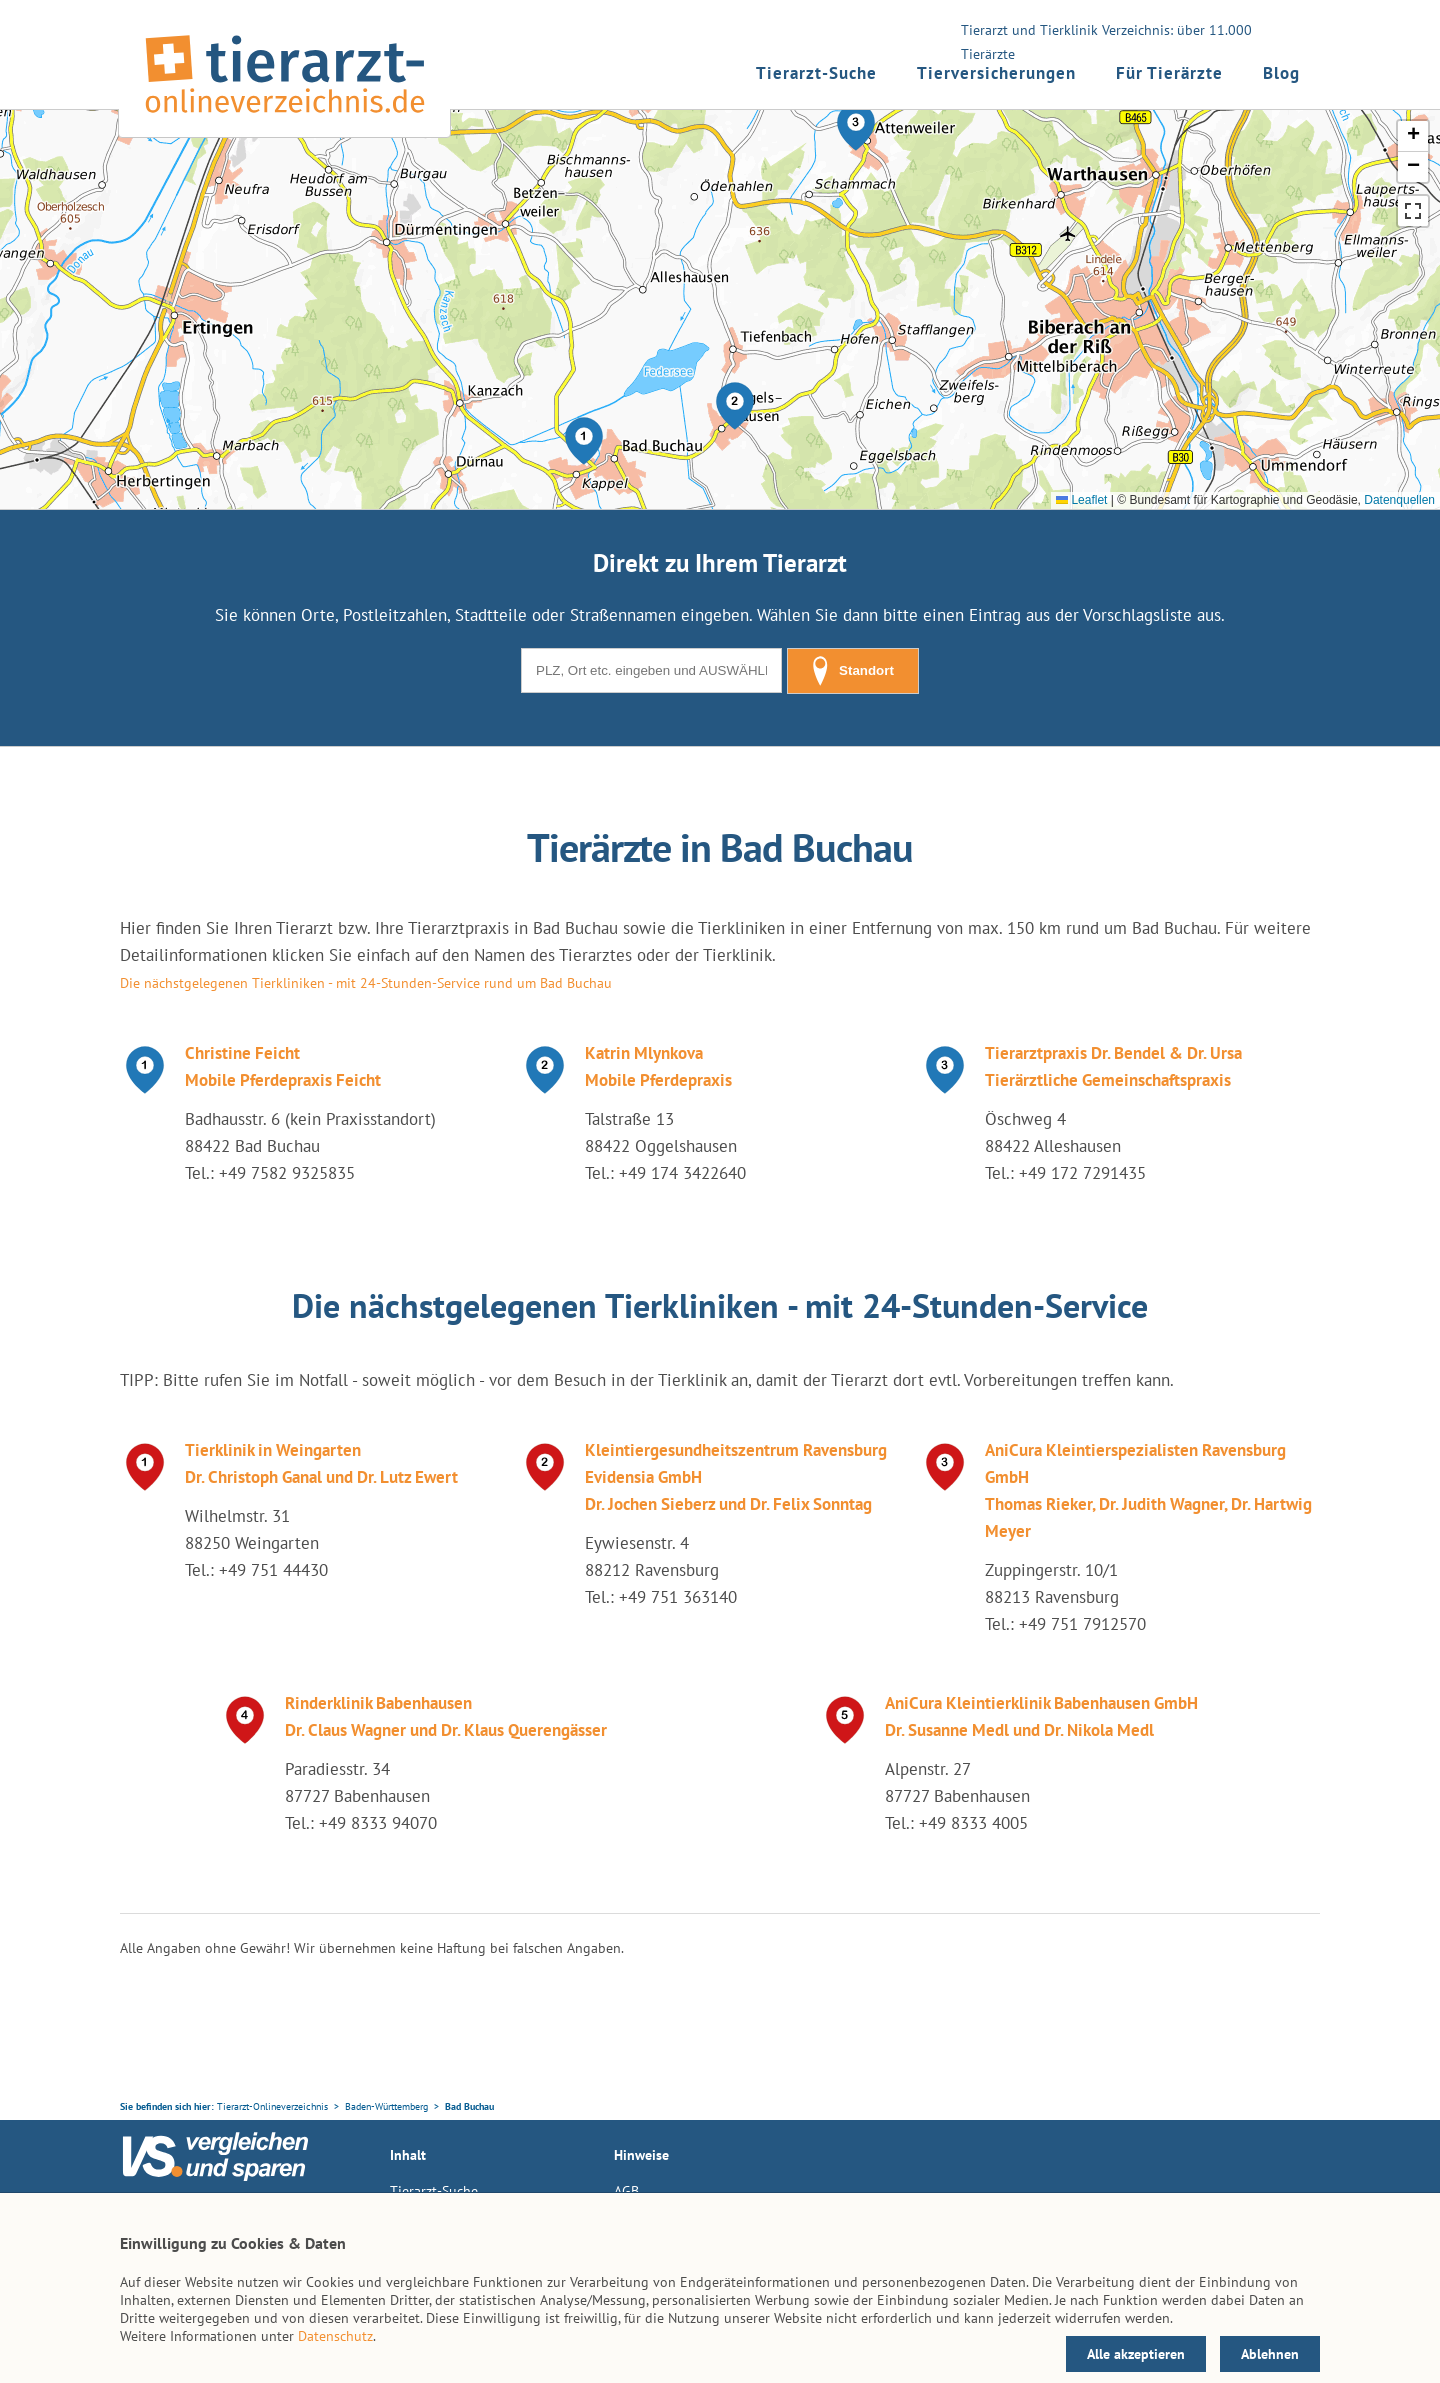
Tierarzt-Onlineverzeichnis (272, 2106)
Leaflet (1081, 500)
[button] (584, 441)
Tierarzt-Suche (816, 73)
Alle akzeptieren (1136, 2354)
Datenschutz (335, 2336)
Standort (853, 671)
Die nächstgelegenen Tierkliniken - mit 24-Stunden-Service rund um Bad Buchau (366, 983)
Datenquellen (1399, 500)
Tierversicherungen (996, 73)
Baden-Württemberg (386, 2106)
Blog (1281, 73)
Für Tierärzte (1169, 73)
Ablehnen (1270, 2354)
